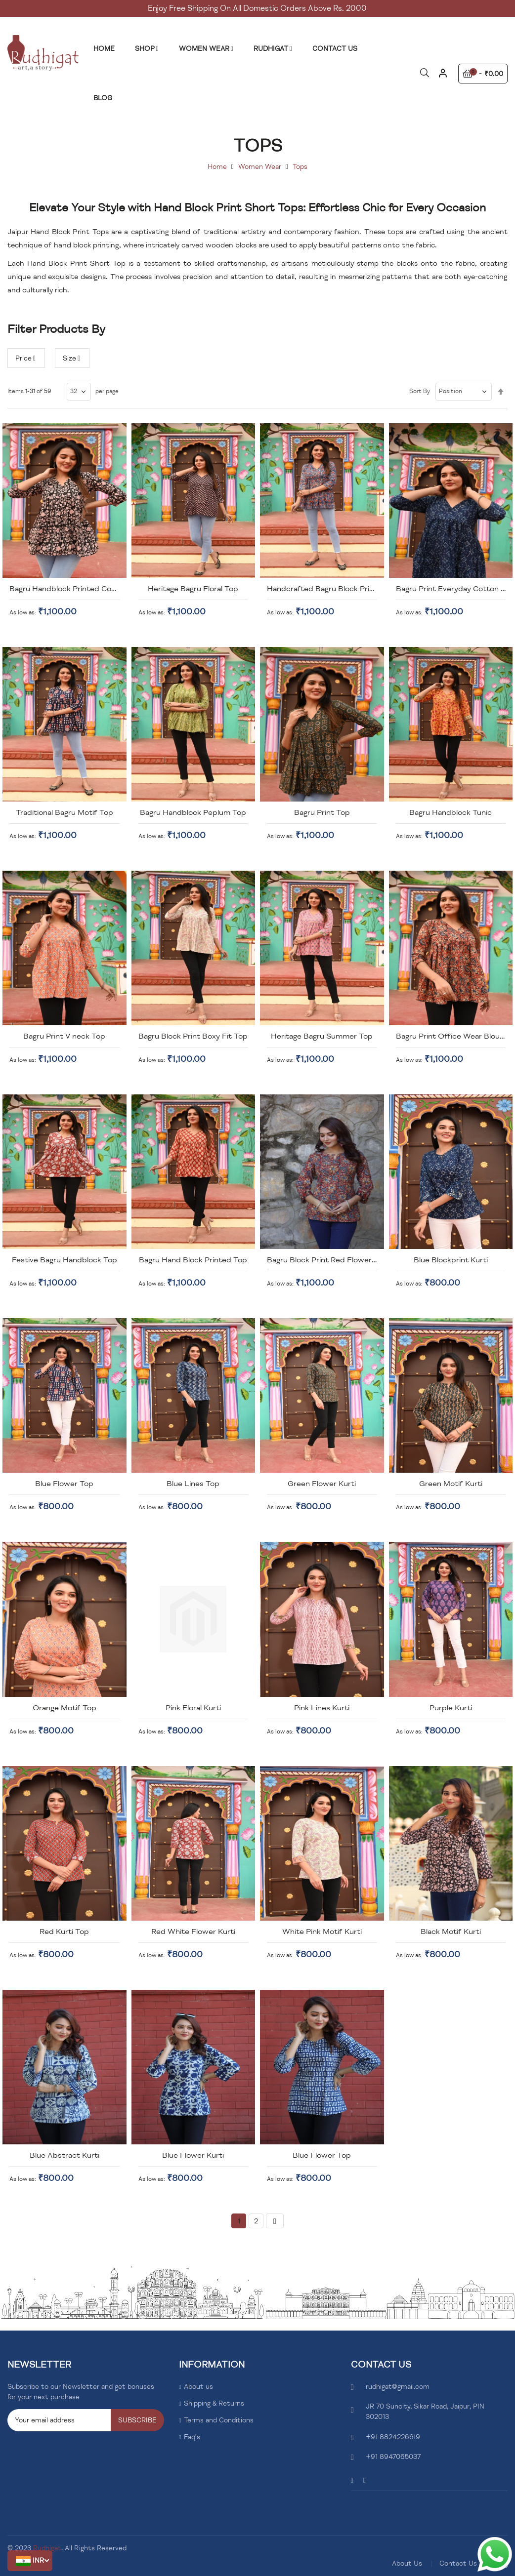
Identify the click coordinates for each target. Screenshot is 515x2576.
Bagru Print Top (322, 812)
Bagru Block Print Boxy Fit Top (193, 1036)
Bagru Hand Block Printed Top (193, 1260)
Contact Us (458, 2563)
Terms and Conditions (219, 2420)
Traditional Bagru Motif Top (64, 812)
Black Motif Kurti (451, 1931)
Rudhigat (47, 2548)
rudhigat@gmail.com (397, 2386)
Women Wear (259, 166)
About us (198, 2386)
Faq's (192, 2437)
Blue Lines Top (193, 1484)
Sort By (419, 391)
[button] (29, 2560)
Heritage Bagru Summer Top (322, 1036)
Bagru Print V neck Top (64, 1036)
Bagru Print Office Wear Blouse (452, 1036)
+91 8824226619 (393, 2437)
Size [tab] (69, 358)
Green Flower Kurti (322, 1484)
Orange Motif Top (64, 1708)
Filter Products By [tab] (56, 329)
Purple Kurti (450, 1708)
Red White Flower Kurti (193, 1931)
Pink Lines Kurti (321, 1708)
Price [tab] (23, 358)
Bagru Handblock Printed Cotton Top (76, 589)
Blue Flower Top (64, 1484)
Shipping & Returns (214, 2403)
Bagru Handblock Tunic (450, 812)
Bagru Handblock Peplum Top (193, 812)
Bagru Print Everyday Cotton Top (455, 589)
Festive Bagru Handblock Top (64, 1260)
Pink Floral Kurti (193, 1708)
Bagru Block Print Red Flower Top (327, 1260)
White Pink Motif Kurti (322, 1931)
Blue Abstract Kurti (64, 2155)
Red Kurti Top (64, 1931)
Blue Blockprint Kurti (451, 1260)
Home (217, 166)
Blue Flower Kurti (193, 2155)
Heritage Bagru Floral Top (193, 589)
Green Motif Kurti (450, 1484)
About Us (407, 2563)
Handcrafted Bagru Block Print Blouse (335, 589)
